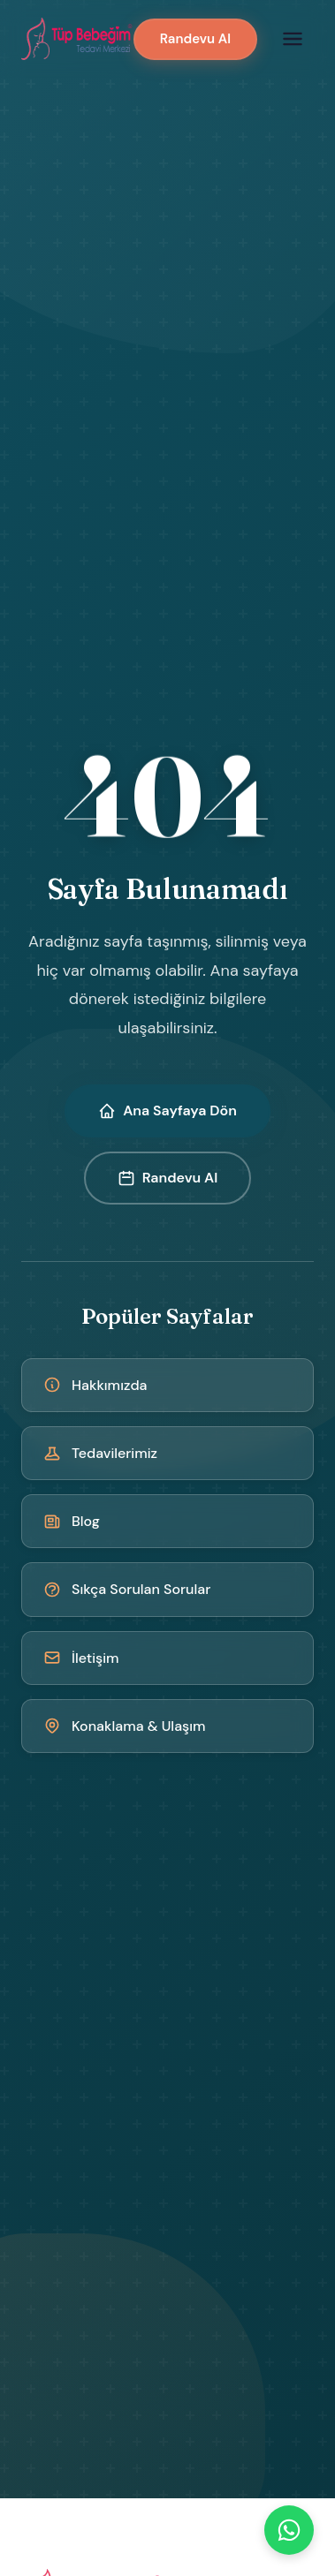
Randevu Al (195, 39)
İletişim (81, 1658)
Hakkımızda (95, 1385)
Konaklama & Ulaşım (124, 1726)
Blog (71, 1521)
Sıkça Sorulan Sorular (126, 1589)
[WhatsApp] (289, 2530)
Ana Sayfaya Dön (167, 1110)
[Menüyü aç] (292, 39)
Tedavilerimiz (100, 1453)
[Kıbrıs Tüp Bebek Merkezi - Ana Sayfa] (77, 39)
